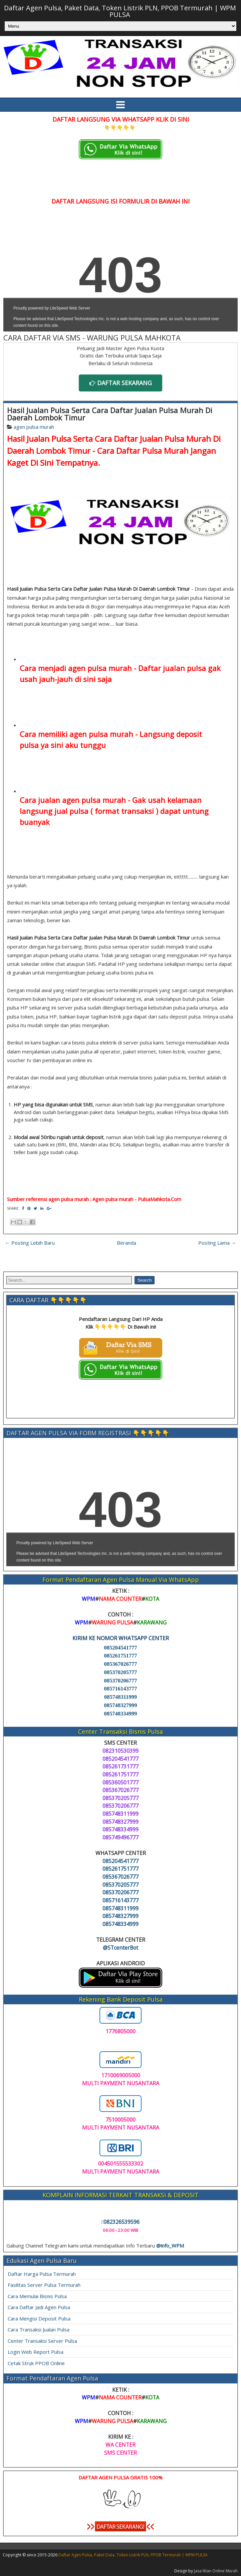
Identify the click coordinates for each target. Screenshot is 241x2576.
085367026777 (120, 1664)
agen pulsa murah (34, 426)
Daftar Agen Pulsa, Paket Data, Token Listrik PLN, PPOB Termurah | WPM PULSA (120, 11)
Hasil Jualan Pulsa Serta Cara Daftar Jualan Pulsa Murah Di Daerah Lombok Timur (109, 413)
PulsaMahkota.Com (159, 1199)
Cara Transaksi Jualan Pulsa (38, 2329)
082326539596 (120, 2222)
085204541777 (120, 1647)
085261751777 (120, 1655)
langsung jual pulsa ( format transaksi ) (89, 811)
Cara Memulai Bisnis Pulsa (37, 2296)
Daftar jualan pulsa (172, 668)
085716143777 (120, 1688)
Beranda (126, 1242)
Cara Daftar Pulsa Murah (143, 450)
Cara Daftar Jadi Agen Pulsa (39, 2307)
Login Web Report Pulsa (35, 2351)
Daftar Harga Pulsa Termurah (42, 2273)
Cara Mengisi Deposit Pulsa (39, 2318)
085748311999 (120, 1697)
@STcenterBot (120, 1947)
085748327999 (120, 1705)
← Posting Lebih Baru (30, 1242)
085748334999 (120, 1713)
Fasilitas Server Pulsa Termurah (44, 2284)
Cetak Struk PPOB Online (36, 2363)
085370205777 (120, 1672)
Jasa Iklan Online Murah (216, 2571)
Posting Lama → (217, 1242)
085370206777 (120, 1680)
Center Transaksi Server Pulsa (42, 2340)
